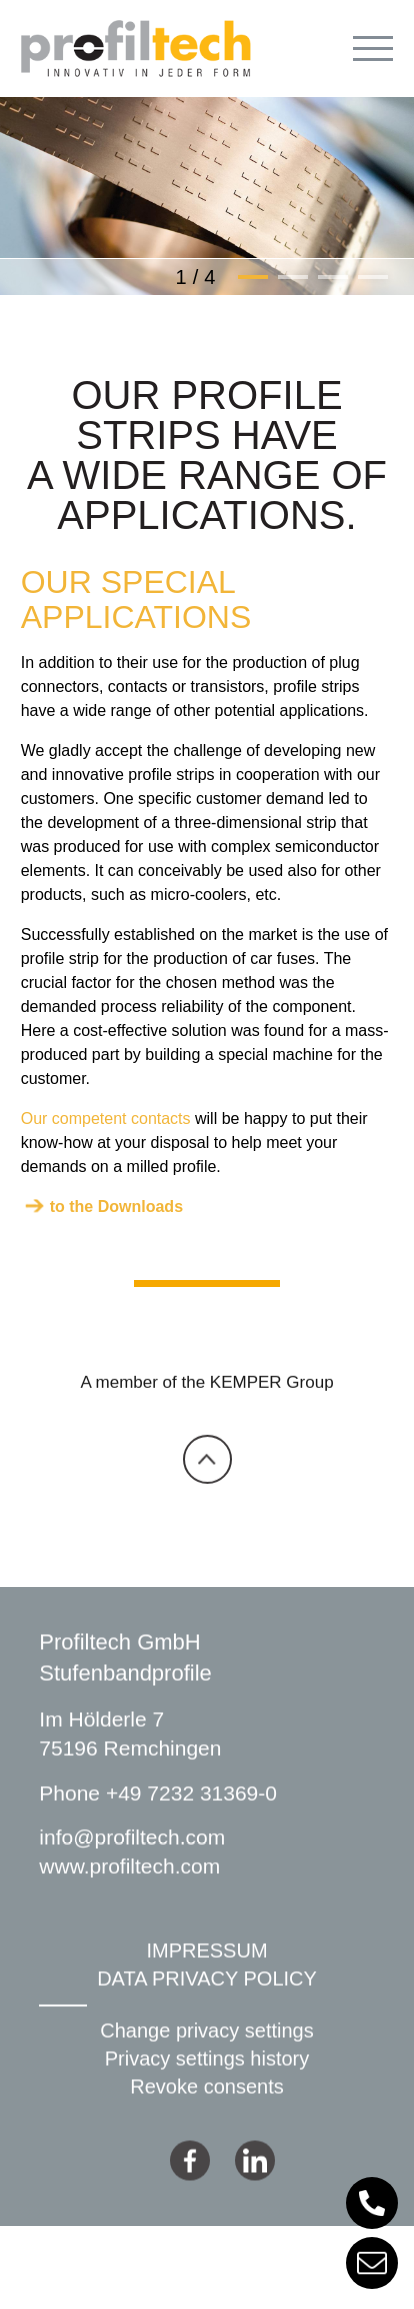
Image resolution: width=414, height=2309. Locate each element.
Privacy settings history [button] (207, 2097)
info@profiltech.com (132, 1875)
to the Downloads (116, 1206)
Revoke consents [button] (206, 2125)
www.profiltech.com (129, 1905)
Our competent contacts (106, 1118)
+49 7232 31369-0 (191, 1831)
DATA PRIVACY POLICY (207, 2017)
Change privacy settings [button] (206, 2069)
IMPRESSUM (206, 1989)
